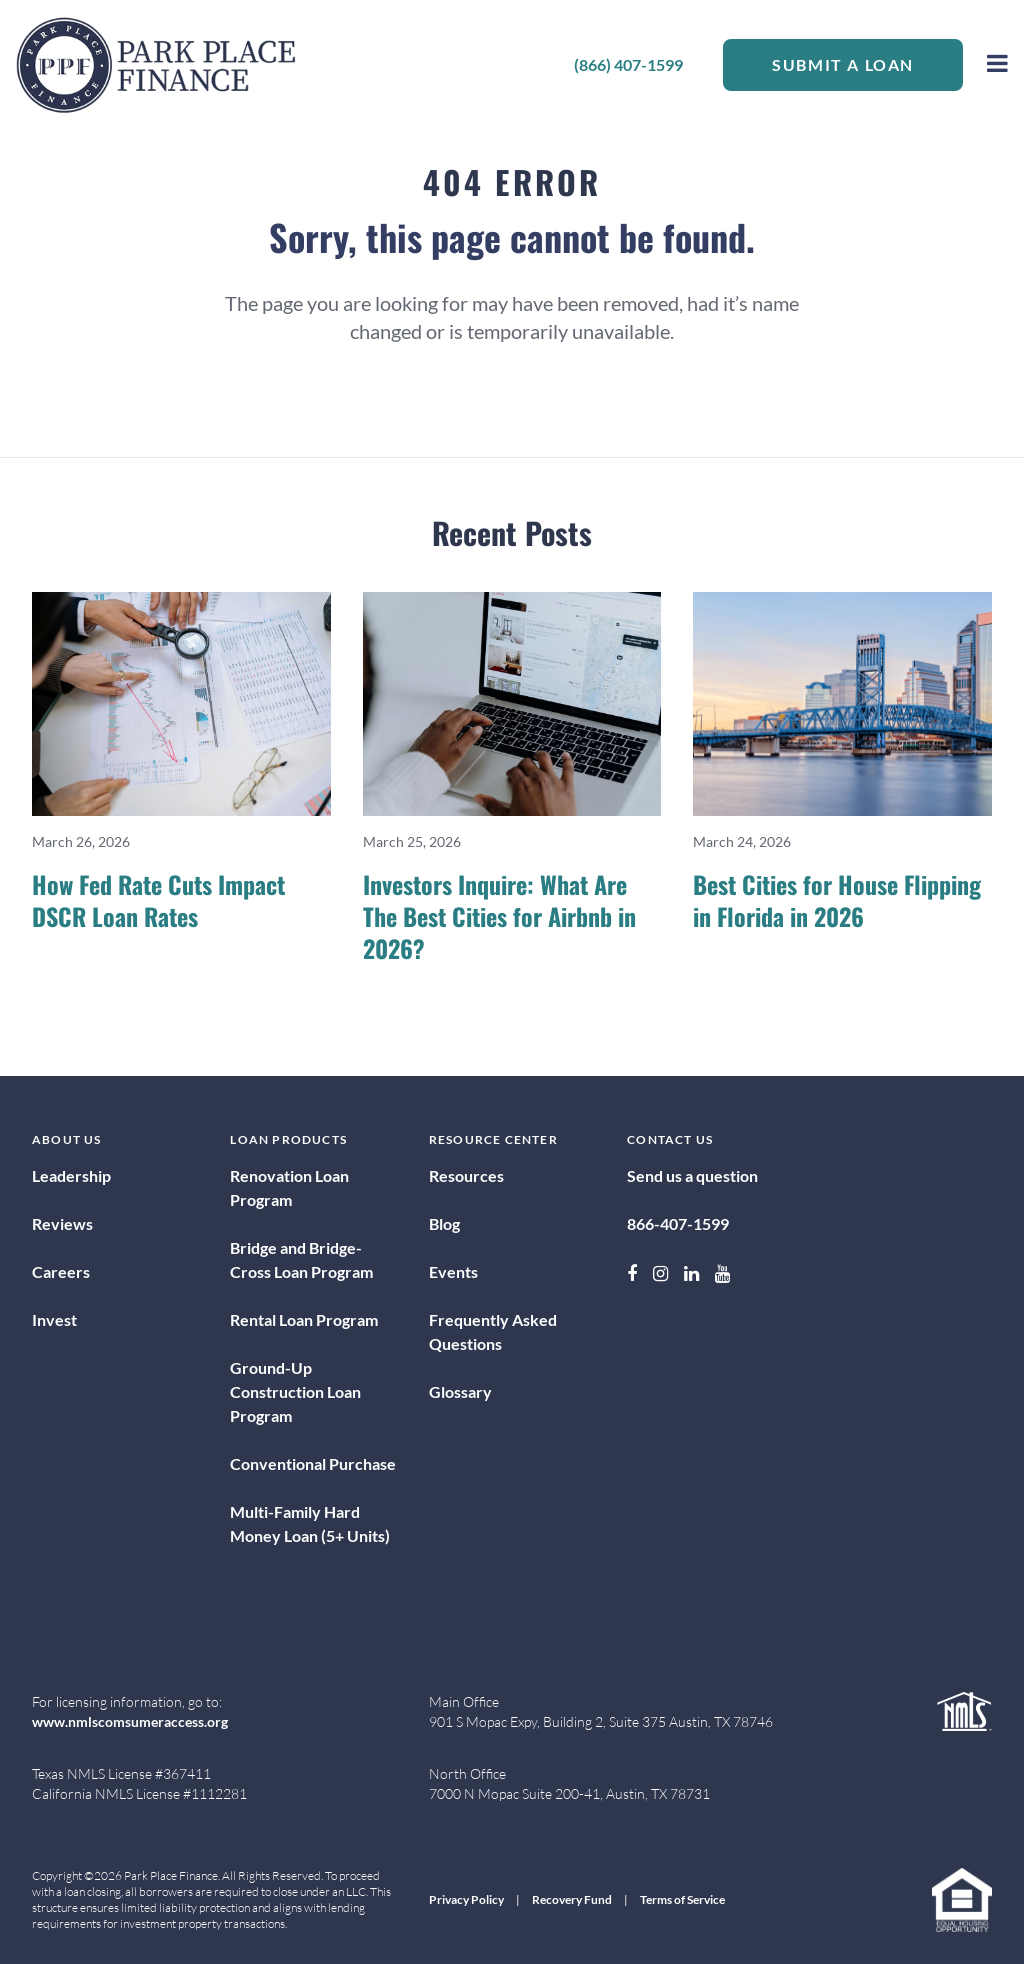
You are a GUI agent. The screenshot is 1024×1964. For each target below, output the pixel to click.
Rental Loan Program (304, 1319)
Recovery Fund (572, 1899)
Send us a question (692, 1175)
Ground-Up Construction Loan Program (295, 1391)
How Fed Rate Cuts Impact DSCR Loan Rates (158, 900)
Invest (54, 1319)
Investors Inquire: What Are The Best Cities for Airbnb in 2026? (499, 916)
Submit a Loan (843, 64)
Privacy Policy (466, 1899)
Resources (466, 1175)
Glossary (460, 1391)
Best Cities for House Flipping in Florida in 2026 (837, 900)
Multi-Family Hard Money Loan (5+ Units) (310, 1523)
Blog (444, 1223)
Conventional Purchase (313, 1463)
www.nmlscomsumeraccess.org (130, 1721)
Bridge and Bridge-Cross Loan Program (301, 1259)
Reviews (62, 1223)
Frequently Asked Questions (493, 1331)
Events (453, 1271)
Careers (61, 1271)
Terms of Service (682, 1899)
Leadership (71, 1175)
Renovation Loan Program (289, 1187)
